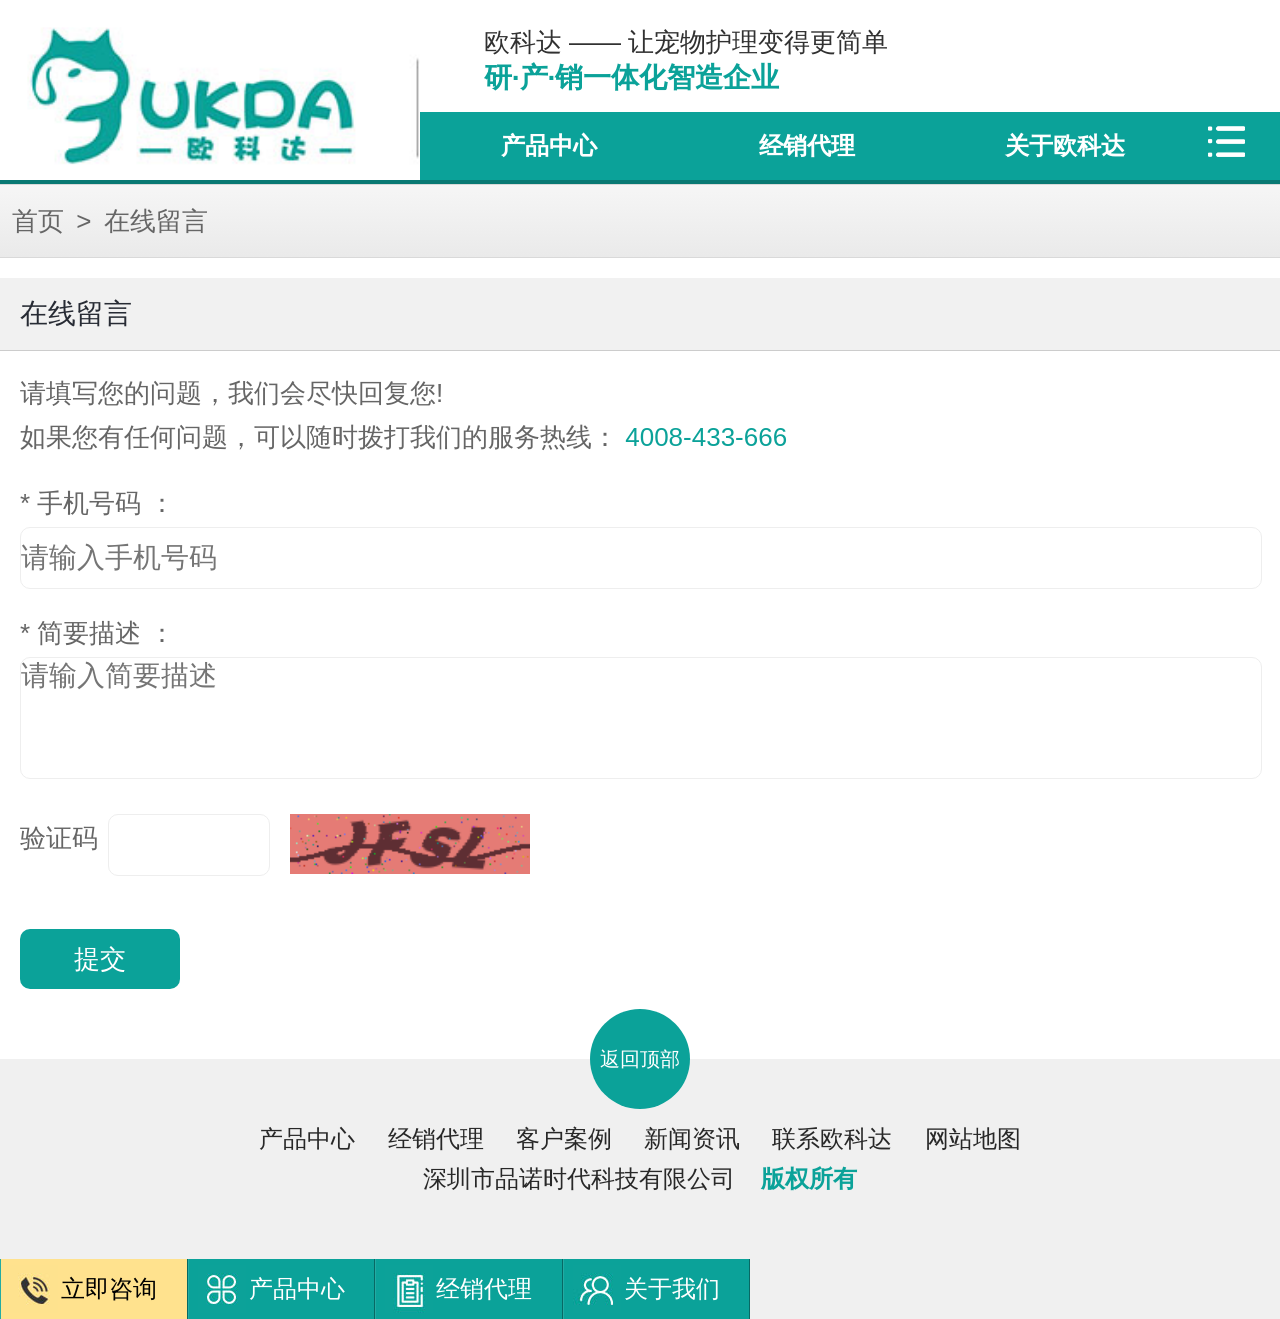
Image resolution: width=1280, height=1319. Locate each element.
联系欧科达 (832, 1138)
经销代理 (807, 145)
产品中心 (549, 145)
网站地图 (973, 1138)
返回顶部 (640, 1059)
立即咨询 (109, 1289)
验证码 (59, 838)
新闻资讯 (692, 1138)
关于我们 (672, 1289)
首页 (38, 221)
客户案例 (564, 1138)
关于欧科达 (1065, 145)
